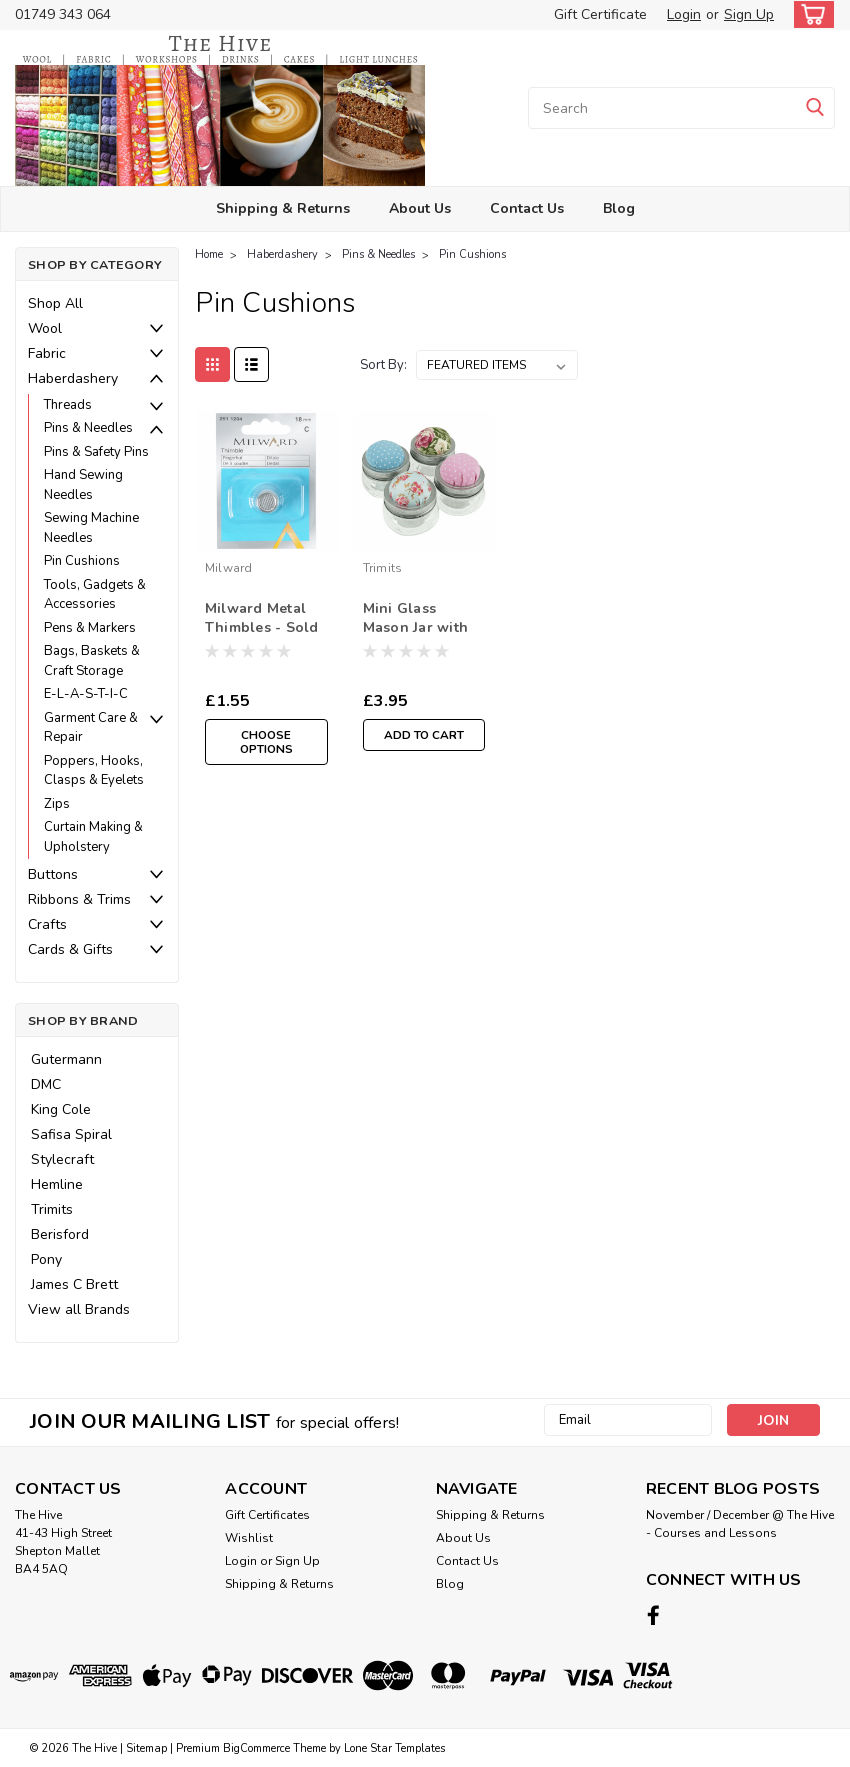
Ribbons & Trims (79, 899)
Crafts (47, 924)
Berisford (60, 1234)
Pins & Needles (88, 428)
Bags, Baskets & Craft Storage (92, 661)
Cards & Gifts (70, 949)
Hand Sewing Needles (83, 485)
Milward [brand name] (229, 568)
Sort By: (383, 365)
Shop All (55, 303)
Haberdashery (73, 378)
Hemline (57, 1184)
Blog (619, 208)
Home (209, 254)
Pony (46, 1259)
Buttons (53, 874)
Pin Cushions (82, 561)
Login (684, 14)
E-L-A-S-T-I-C (86, 694)
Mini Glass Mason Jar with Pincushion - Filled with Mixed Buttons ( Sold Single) (418, 619)
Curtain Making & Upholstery (93, 837)
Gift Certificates (267, 1515)
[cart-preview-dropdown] (809, 14)
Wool (45, 328)
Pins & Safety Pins (96, 452)
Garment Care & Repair (91, 728)
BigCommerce (256, 1747)
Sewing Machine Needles (91, 528)
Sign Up (749, 14)
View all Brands (79, 1309)
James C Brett (74, 1284)
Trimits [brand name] (383, 568)
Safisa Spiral (71, 1134)
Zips (57, 804)
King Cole (61, 1109)
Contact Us (527, 208)
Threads (68, 405)
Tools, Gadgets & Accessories (95, 595)
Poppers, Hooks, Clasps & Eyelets (94, 771)
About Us (420, 208)
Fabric (47, 353)
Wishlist (249, 1538)
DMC (46, 1084)
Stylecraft (62, 1159)
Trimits (52, 1209)
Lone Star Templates (394, 1747)
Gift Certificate (600, 14)
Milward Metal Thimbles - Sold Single (262, 619)
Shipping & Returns (283, 208)
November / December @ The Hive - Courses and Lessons (740, 1524)
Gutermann (66, 1059)
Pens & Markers (90, 628)
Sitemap (146, 1747)
